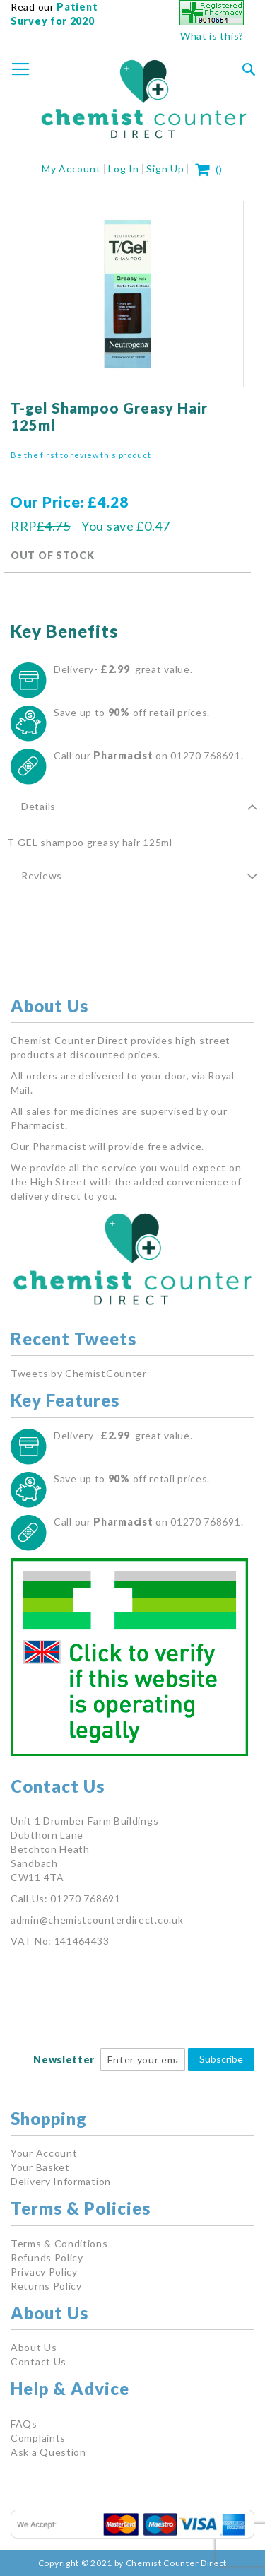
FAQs (24, 2424)
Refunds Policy (47, 2258)
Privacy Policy (44, 2272)
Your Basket (40, 2167)
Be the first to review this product (81, 454)
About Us (34, 2347)
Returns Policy (46, 2286)
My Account (71, 169)
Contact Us (38, 2361)
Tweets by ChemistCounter (79, 1373)
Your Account (44, 2153)
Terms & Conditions (59, 2243)
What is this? (212, 36)
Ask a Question (48, 2452)
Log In (123, 169)
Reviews (41, 876)
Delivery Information (61, 2181)
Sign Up (165, 169)
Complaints (38, 2438)
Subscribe (221, 2059)
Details (38, 806)
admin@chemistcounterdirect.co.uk (97, 1920)
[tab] (132, 806)
